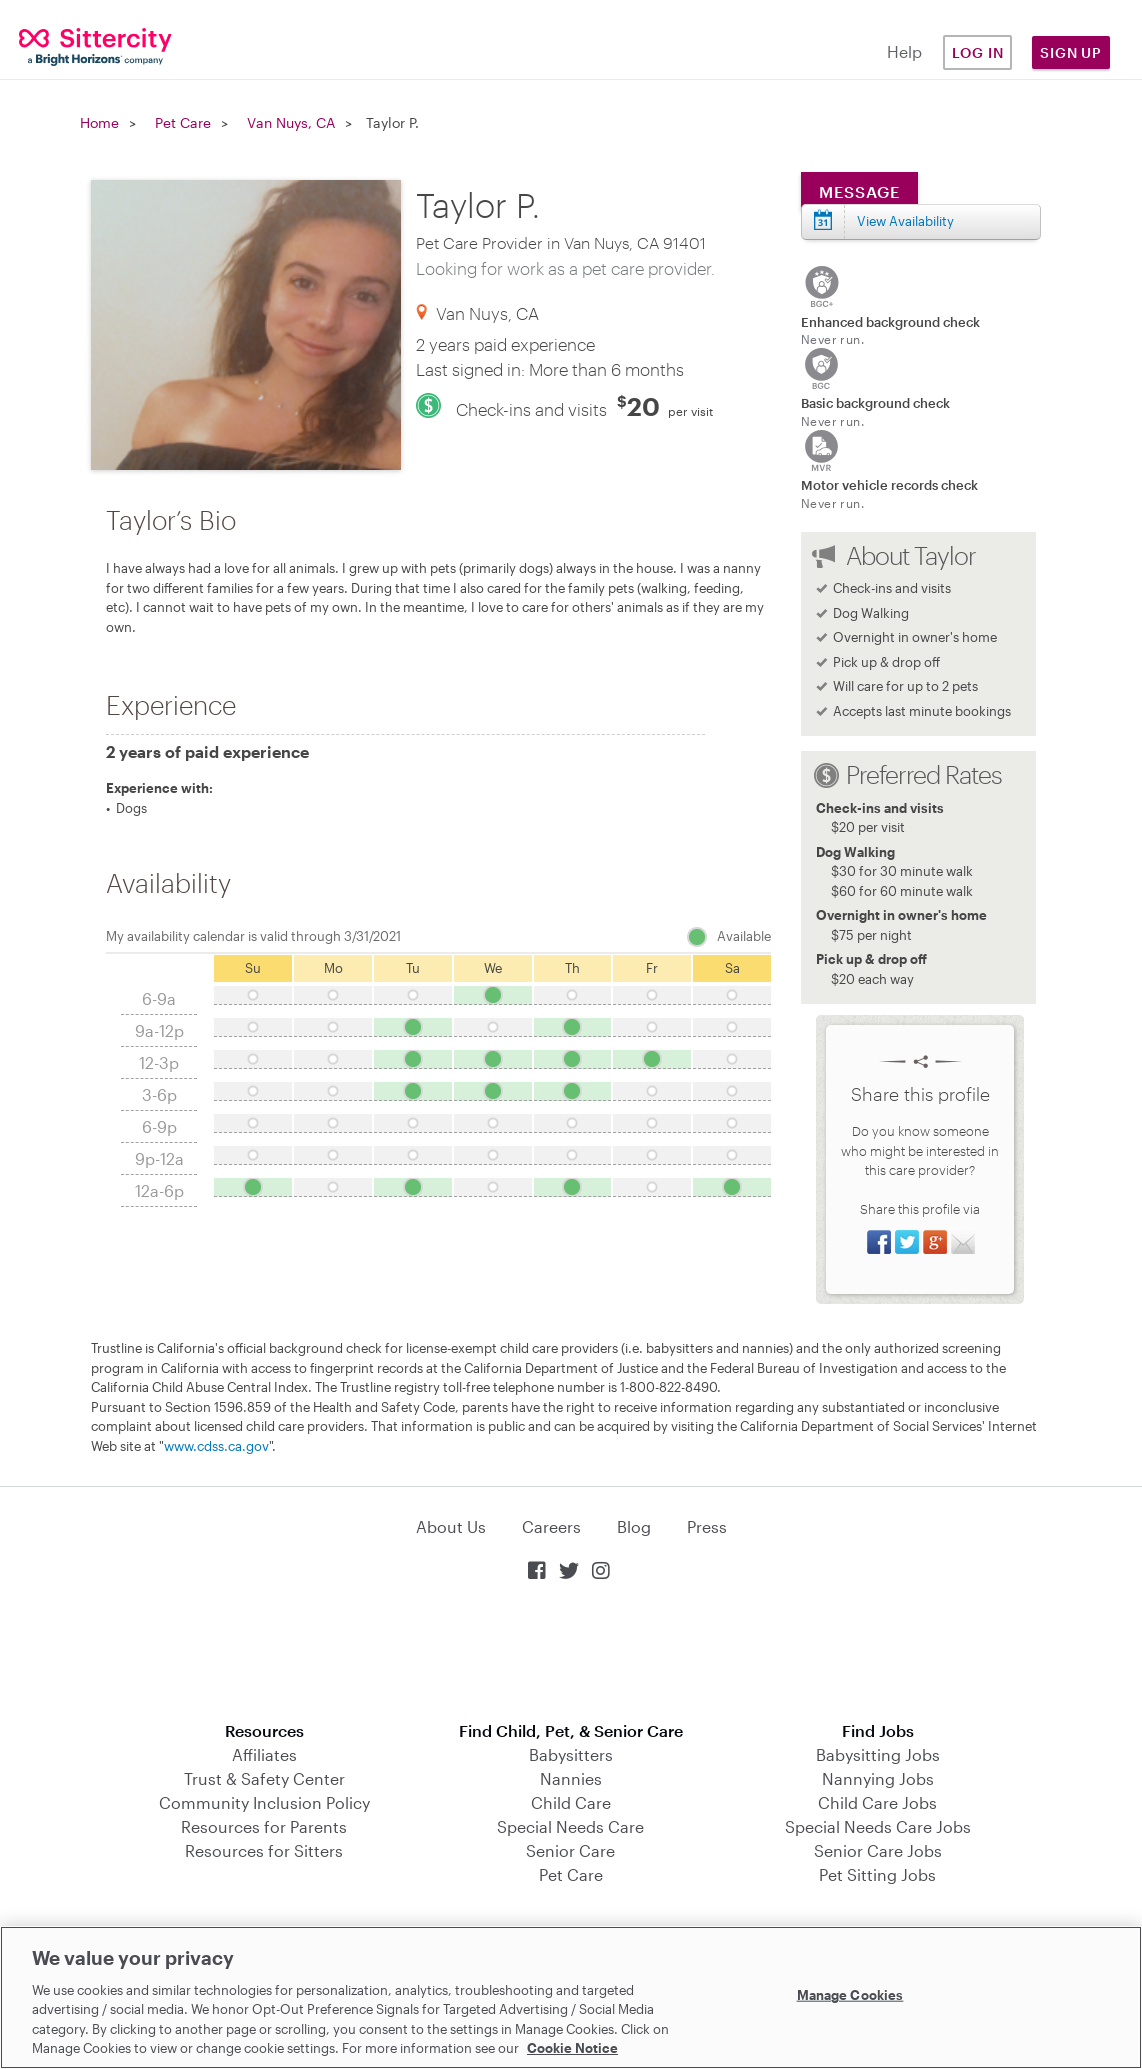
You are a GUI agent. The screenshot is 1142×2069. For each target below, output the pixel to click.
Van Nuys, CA (291, 122)
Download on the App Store (571, 1653)
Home (99, 122)
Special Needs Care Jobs (878, 1826)
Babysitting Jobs (878, 1754)
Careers (551, 1526)
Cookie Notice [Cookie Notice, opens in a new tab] (572, 2048)
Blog (634, 1526)
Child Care (571, 1802)
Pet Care (183, 122)
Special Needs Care (570, 1826)
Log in (978, 52)
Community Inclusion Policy (264, 1802)
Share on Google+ (935, 1242)
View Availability (905, 221)
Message (859, 191)
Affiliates (264, 1754)
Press (707, 1526)
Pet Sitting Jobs (877, 1874)
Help (904, 51)
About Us (451, 1526)
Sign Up (1071, 52)
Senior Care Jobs (878, 1850)
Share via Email (963, 1242)
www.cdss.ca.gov (216, 1446)
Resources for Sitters (264, 1850)
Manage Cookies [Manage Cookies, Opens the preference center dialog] (850, 1995)
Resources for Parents (264, 1826)
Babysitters (571, 1754)
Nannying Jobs (878, 1778)
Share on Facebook (879, 1242)
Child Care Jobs (877, 1802)
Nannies (571, 1778)
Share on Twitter (907, 1242)
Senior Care (570, 1850)
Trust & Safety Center (264, 1778)
